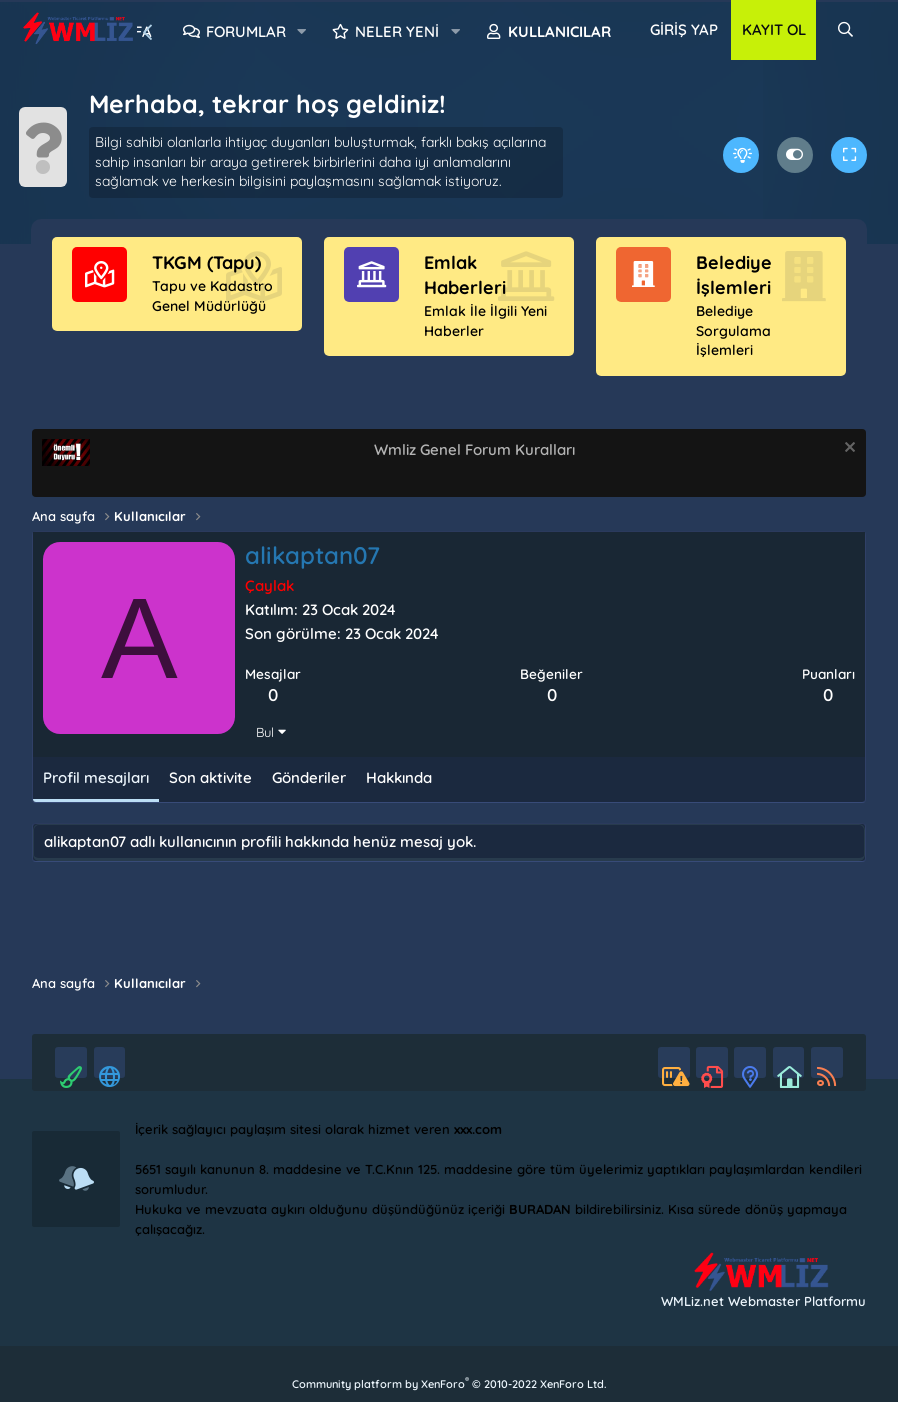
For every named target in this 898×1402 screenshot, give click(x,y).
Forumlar (246, 31)
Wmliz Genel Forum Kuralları (474, 468)
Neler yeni (397, 31)
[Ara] (845, 30)
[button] (302, 32)
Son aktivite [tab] (210, 797)
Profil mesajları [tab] (96, 797)
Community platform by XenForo (449, 1384)
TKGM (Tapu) (206, 281)
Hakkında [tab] (399, 797)
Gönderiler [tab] (309, 797)
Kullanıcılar (559, 31)
